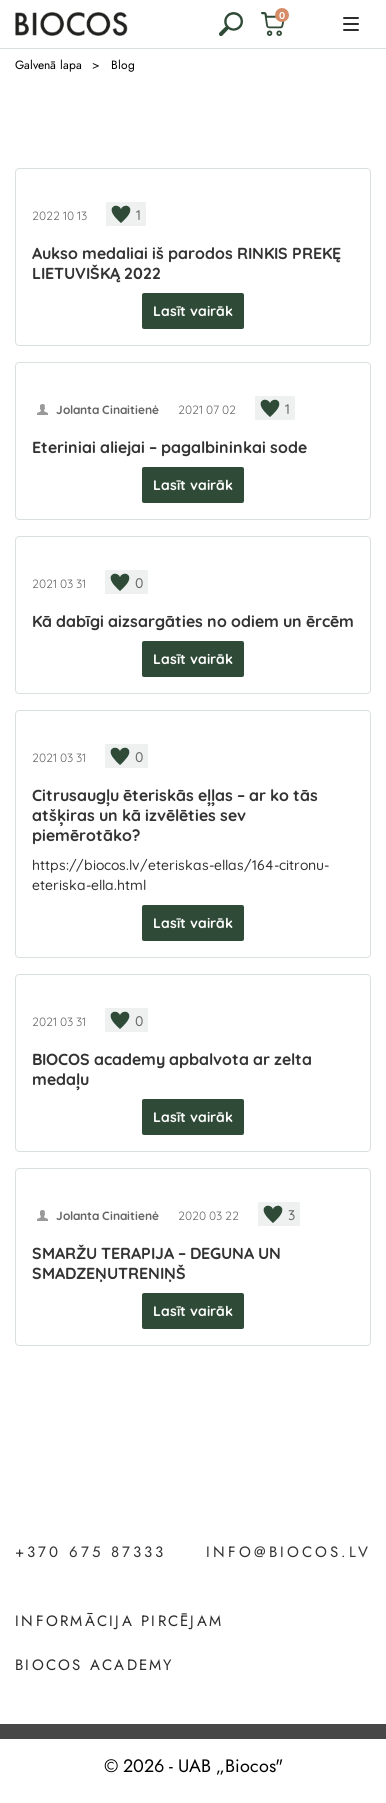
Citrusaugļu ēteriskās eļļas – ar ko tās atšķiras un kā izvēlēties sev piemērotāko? (175, 815)
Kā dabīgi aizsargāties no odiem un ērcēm (193, 621)
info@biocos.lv (288, 1552)
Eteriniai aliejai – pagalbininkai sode (169, 447)
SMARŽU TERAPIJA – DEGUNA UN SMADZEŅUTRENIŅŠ (156, 1263)
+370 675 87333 (90, 1553)
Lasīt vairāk (193, 311)
